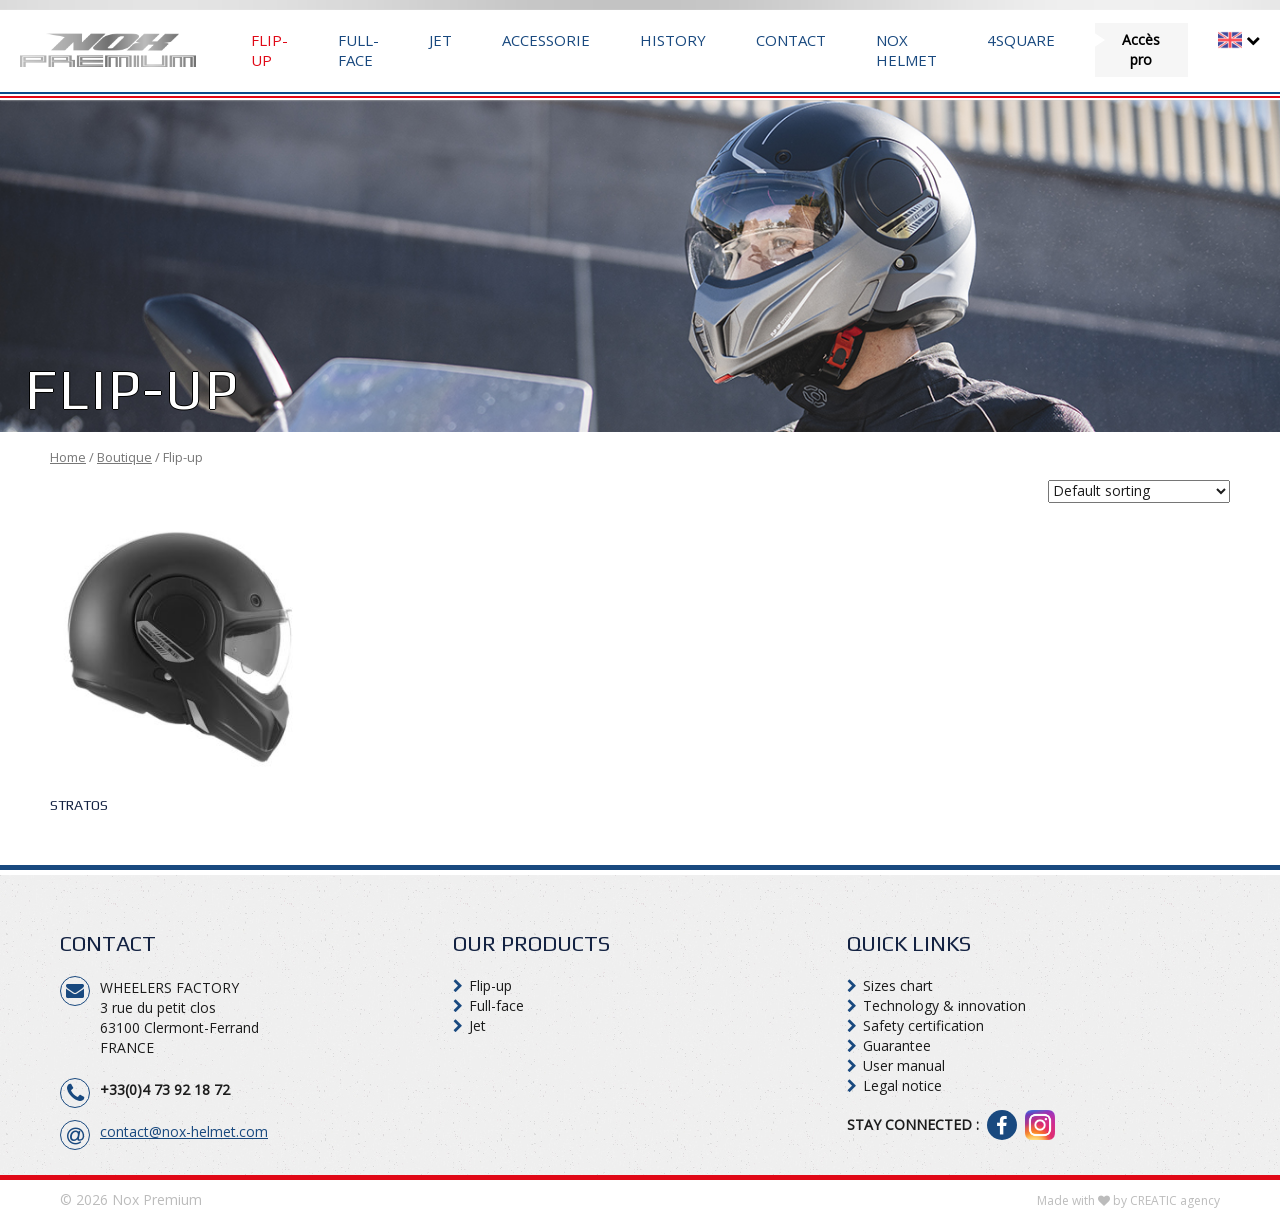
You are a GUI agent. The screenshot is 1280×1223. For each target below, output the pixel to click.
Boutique (124, 457)
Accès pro (1141, 49)
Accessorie (546, 40)
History (673, 40)
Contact (791, 40)
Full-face (358, 50)
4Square (1021, 40)
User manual (904, 1065)
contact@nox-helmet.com (184, 1131)
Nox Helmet (906, 50)
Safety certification (923, 1025)
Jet (440, 40)
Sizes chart (898, 985)
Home (68, 457)
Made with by (1128, 1200)
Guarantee (897, 1045)
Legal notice (902, 1085)
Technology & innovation (944, 1005)
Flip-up (269, 50)
